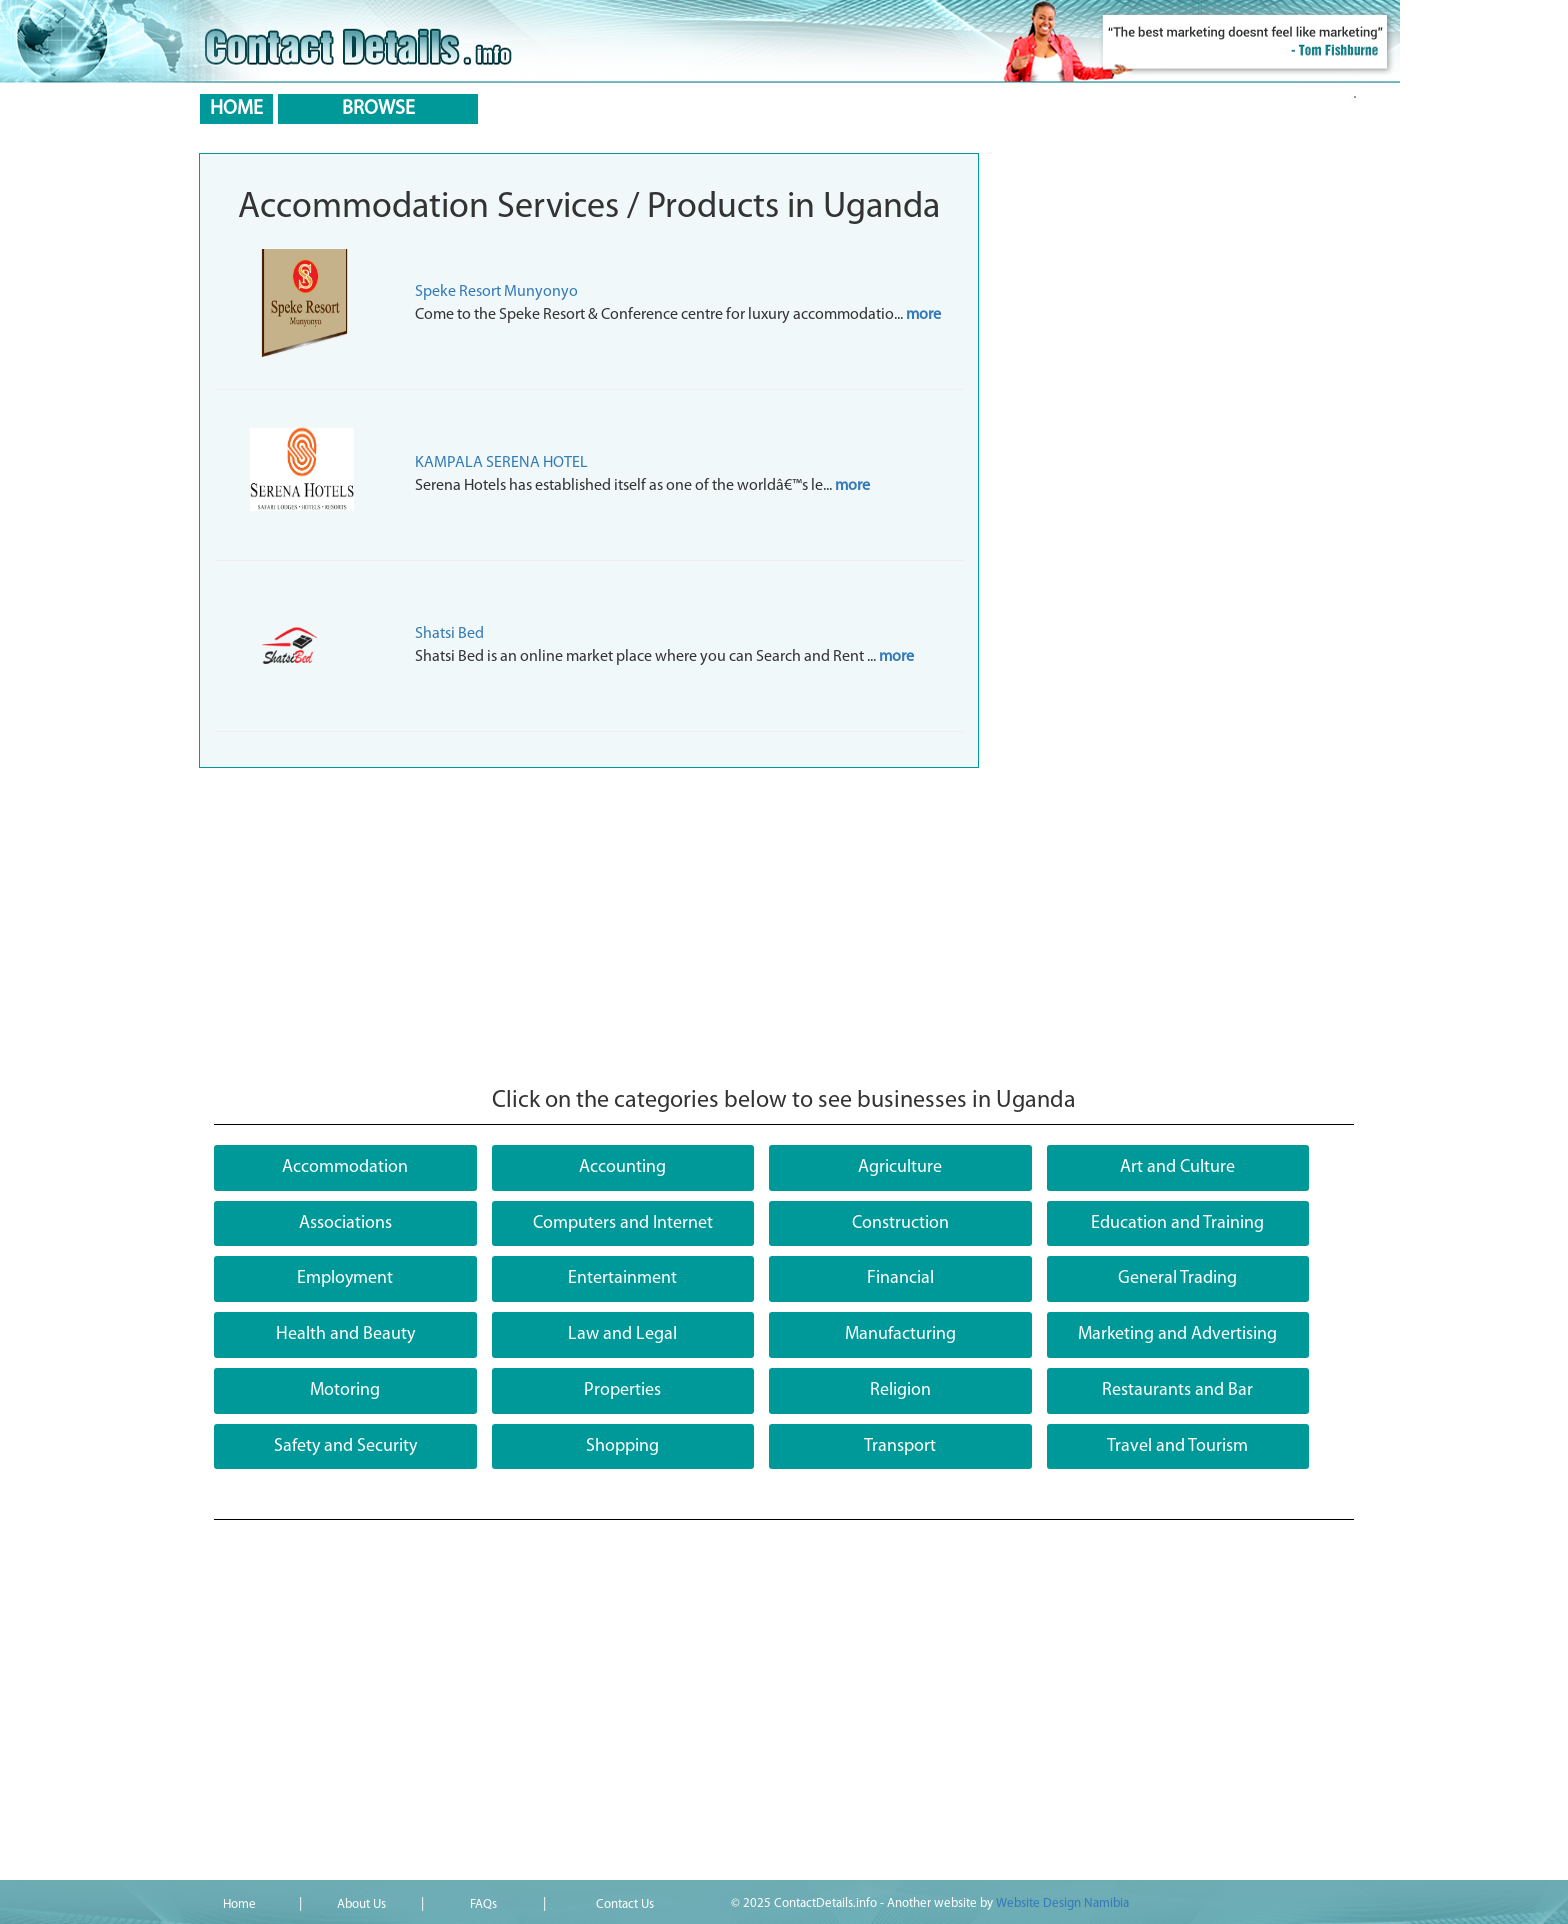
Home (239, 1904)
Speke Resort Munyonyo (496, 292)
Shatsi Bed (449, 634)
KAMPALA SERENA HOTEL (501, 463)
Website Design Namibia (1062, 1903)
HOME (236, 109)
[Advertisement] (589, 928)
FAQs (483, 1904)
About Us (361, 1904)
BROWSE (378, 109)
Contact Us (625, 1904)
